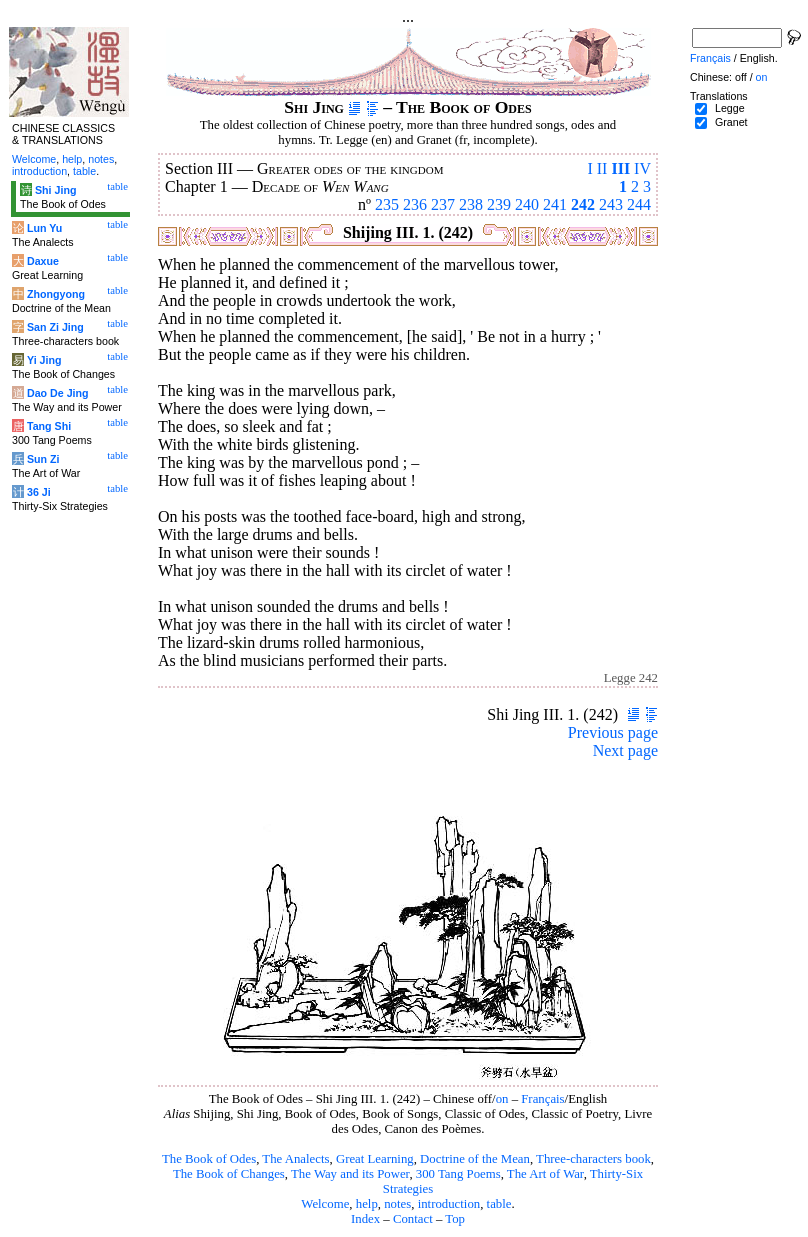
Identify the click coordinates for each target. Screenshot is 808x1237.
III (620, 168)
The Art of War (545, 1174)
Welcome (325, 1204)
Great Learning (375, 1159)
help (367, 1204)
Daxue (43, 261)
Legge (730, 108)
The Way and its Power (350, 1174)
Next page (625, 750)
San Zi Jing (55, 327)
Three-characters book (593, 1159)
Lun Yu (44, 228)
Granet (731, 122)
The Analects (295, 1159)
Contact (413, 1219)
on (502, 1099)
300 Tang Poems (458, 1174)
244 (639, 204)
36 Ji (39, 492)
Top (455, 1219)
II (602, 168)
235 (387, 204)
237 (443, 204)
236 (415, 204)
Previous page (613, 732)
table (499, 1204)
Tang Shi (49, 426)
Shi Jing (55, 190)
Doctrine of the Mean (475, 1159)
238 (471, 204)
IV (642, 168)
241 (555, 204)
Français (542, 1099)
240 (527, 204)
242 (583, 204)
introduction (449, 1204)
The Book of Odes (209, 1159)
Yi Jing (44, 360)
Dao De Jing (58, 393)
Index (365, 1219)
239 (499, 204)
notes (397, 1204)
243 (611, 204)
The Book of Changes (229, 1174)
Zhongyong (56, 294)
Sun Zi (43, 459)
